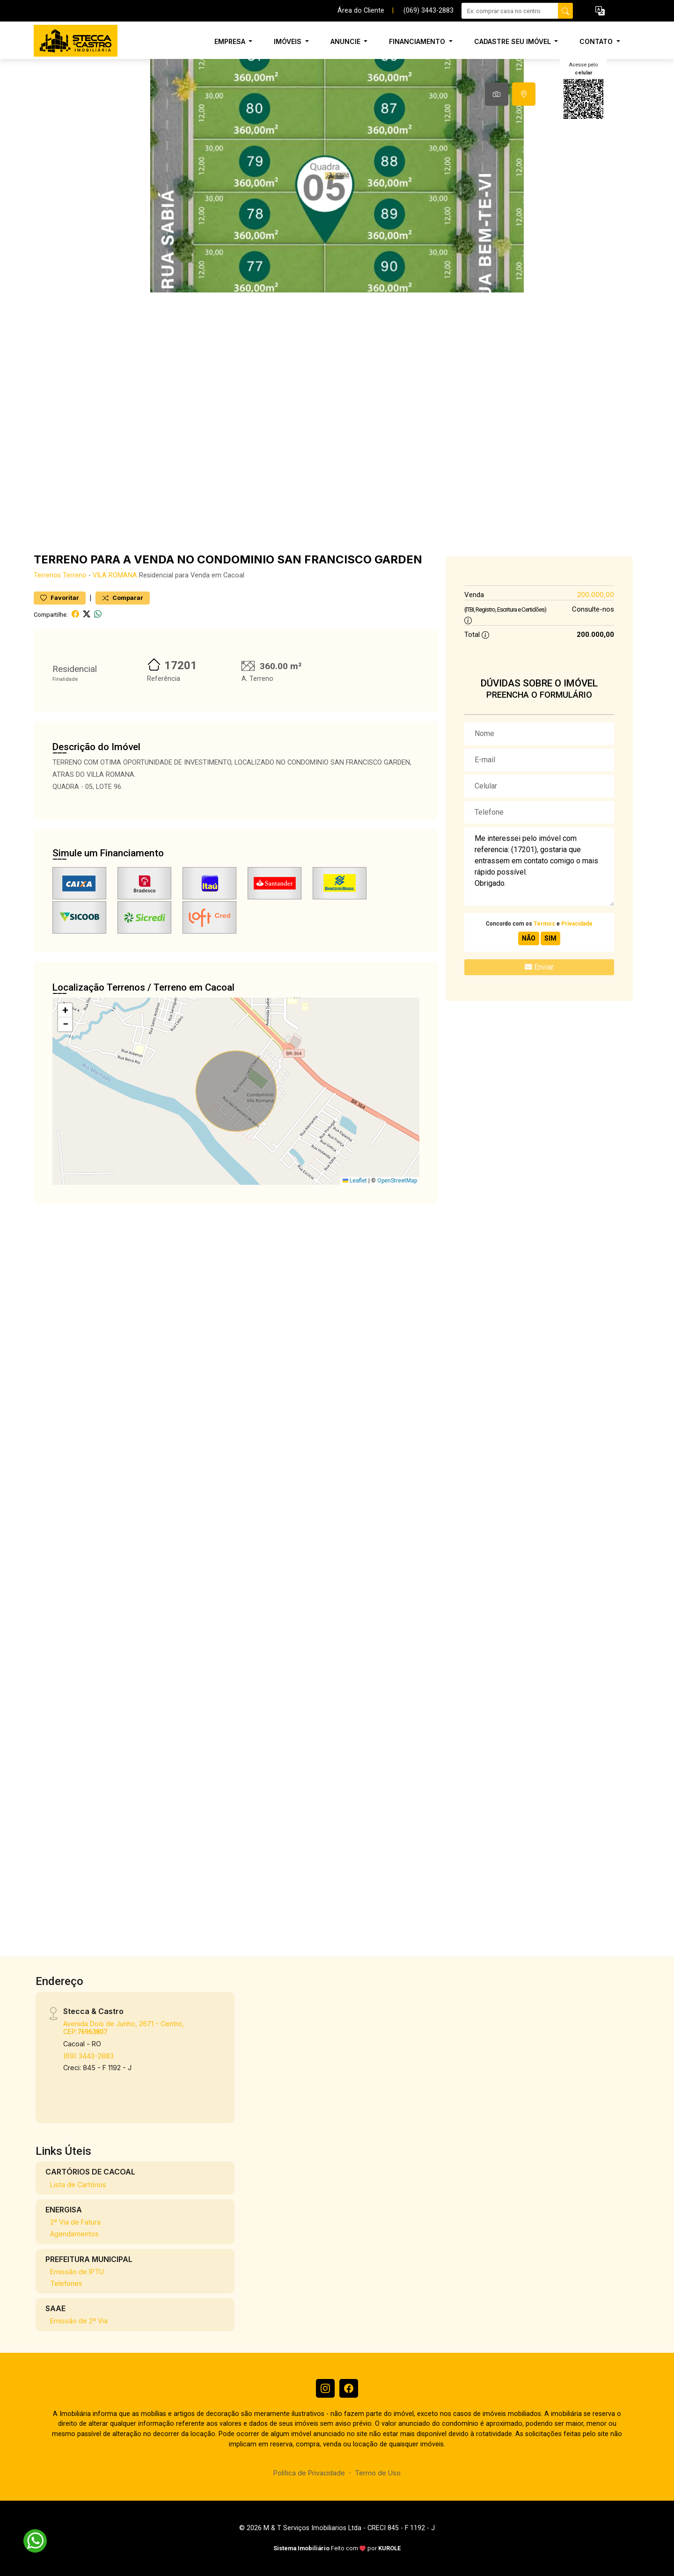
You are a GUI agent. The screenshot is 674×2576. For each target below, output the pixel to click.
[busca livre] (565, 11)
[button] (600, 11)
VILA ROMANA (115, 575)
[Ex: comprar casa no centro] (510, 11)
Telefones (66, 2283)
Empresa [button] (230, 41)
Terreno (75, 575)
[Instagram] (325, 2388)
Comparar (122, 597)
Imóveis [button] (288, 41)
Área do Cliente (360, 11)
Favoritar (59, 597)
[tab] (496, 94)
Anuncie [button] (346, 41)
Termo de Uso (378, 2473)
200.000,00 (595, 594)
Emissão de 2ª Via (79, 2321)
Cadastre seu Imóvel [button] (513, 41)
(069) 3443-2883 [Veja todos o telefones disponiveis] (428, 11)
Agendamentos (74, 2234)
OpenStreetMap (397, 1180)
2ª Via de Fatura (75, 2222)
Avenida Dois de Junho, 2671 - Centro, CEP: (123, 2028)
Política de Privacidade (309, 2473)
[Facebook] (348, 2388)
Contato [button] (597, 41)
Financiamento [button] (418, 41)
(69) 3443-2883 (88, 2056)
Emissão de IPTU (77, 2272)
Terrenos (47, 575)
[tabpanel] (337, 175)
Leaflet (355, 1180)
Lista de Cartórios (78, 2185)
